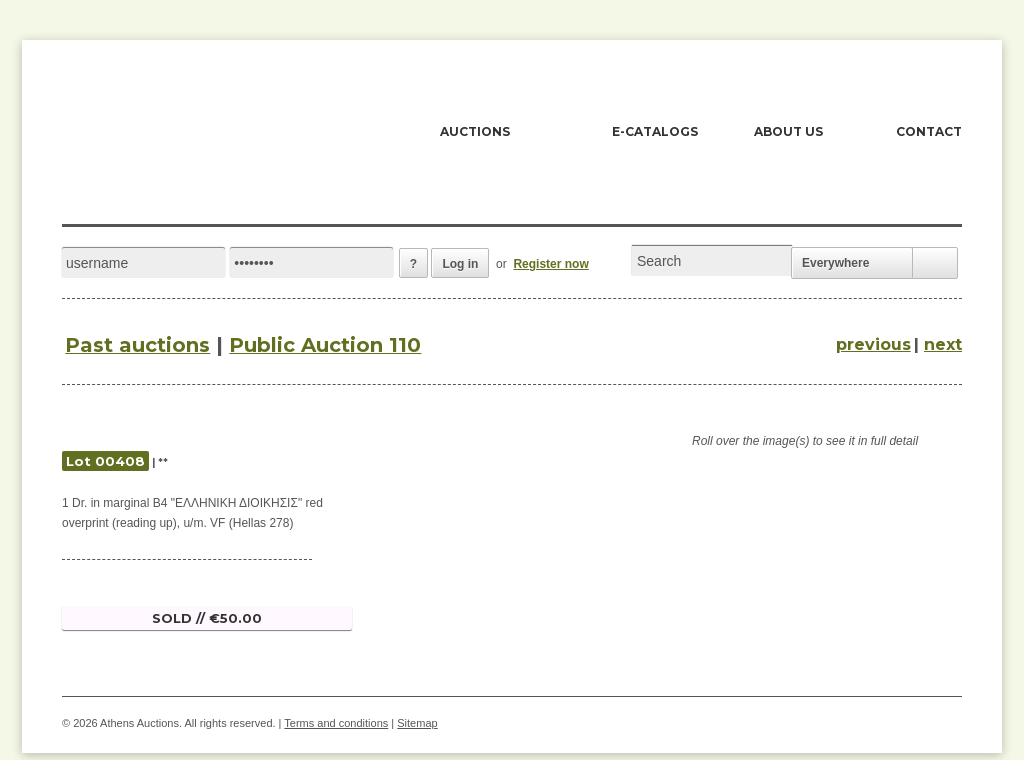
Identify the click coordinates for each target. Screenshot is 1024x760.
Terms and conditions (336, 723)
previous (873, 344)
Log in (460, 264)
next (943, 344)
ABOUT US (788, 131)
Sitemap (417, 723)
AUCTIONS (475, 131)
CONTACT (929, 131)
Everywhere (835, 263)
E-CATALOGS (655, 131)
